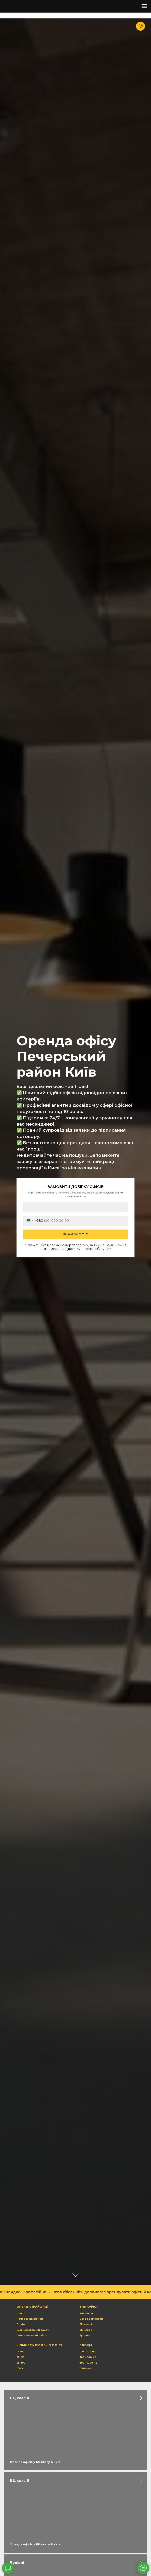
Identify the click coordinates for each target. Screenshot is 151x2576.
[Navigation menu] (144, 6)
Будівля (84, 2335)
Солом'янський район (32, 2335)
